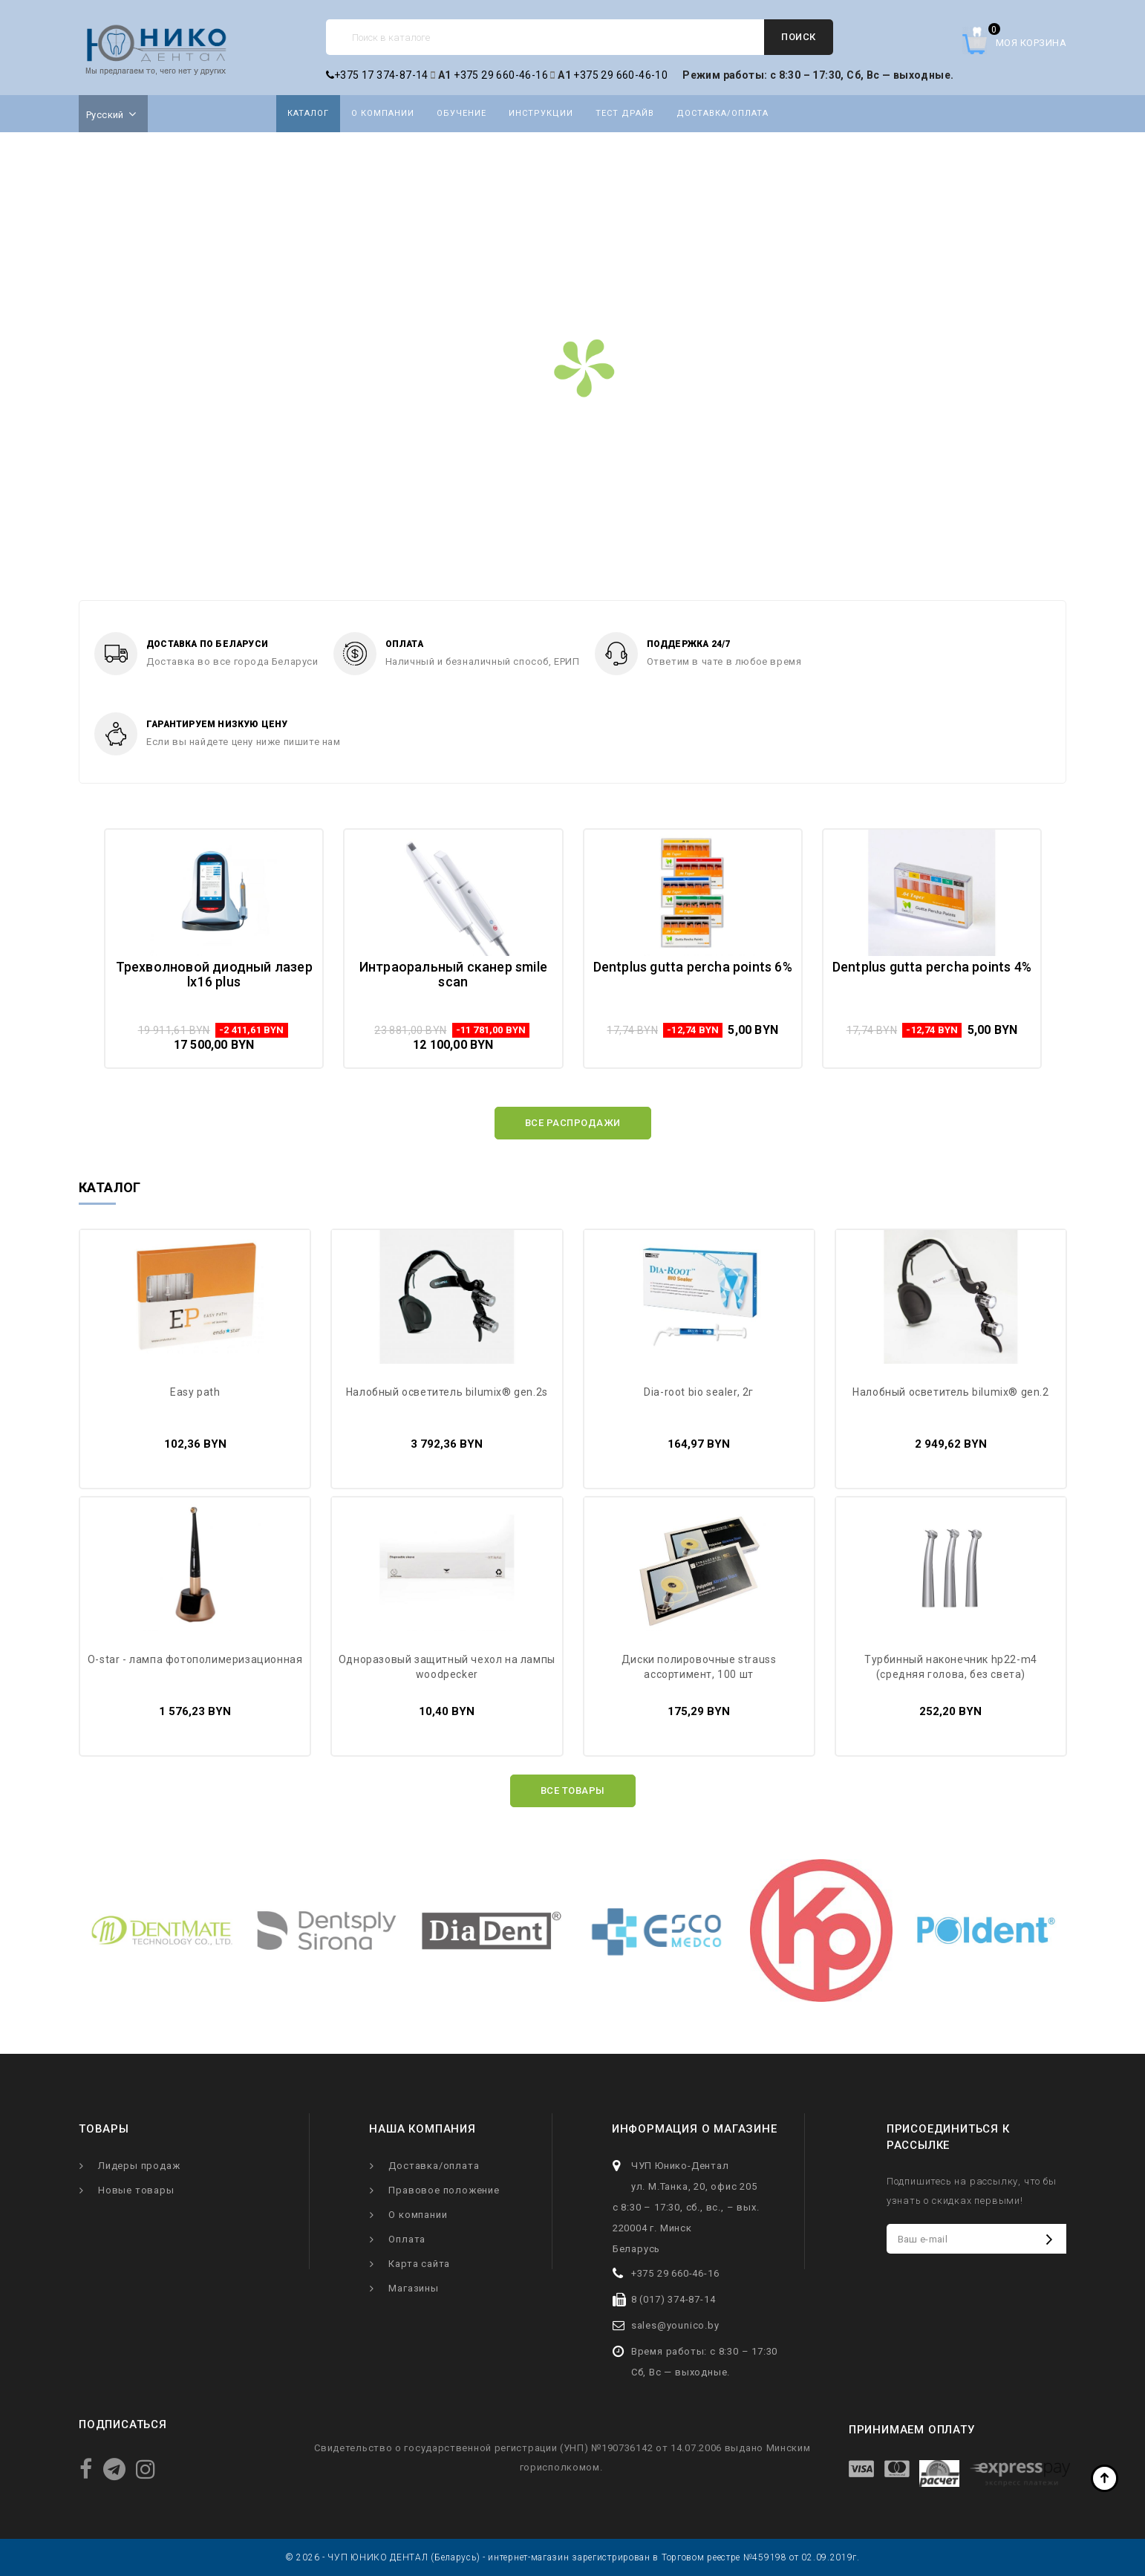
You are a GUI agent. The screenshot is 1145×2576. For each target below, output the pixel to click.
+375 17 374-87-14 (377, 75)
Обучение (461, 113)
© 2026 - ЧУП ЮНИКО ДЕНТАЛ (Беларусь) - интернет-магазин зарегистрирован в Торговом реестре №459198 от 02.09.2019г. (572, 2557)
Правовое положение (443, 2190)
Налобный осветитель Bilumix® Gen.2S (447, 1392)
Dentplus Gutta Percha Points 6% (692, 967)
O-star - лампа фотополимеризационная (195, 1659)
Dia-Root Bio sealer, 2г (699, 1392)
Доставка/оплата (722, 113)
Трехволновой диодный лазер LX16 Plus (214, 974)
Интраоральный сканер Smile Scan (453, 974)
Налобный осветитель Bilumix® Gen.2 (950, 1392)
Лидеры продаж (139, 2165)
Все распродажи (573, 1122)
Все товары (573, 1790)
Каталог (308, 113)
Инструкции (541, 113)
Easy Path (195, 1392)
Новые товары (136, 2190)
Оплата (406, 2239)
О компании (382, 113)
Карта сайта (419, 2263)
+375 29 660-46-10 (620, 75)
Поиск (798, 36)
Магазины (413, 2288)
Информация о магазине (694, 2129)
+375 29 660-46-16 (501, 75)
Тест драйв (625, 113)
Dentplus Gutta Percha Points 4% (931, 967)
